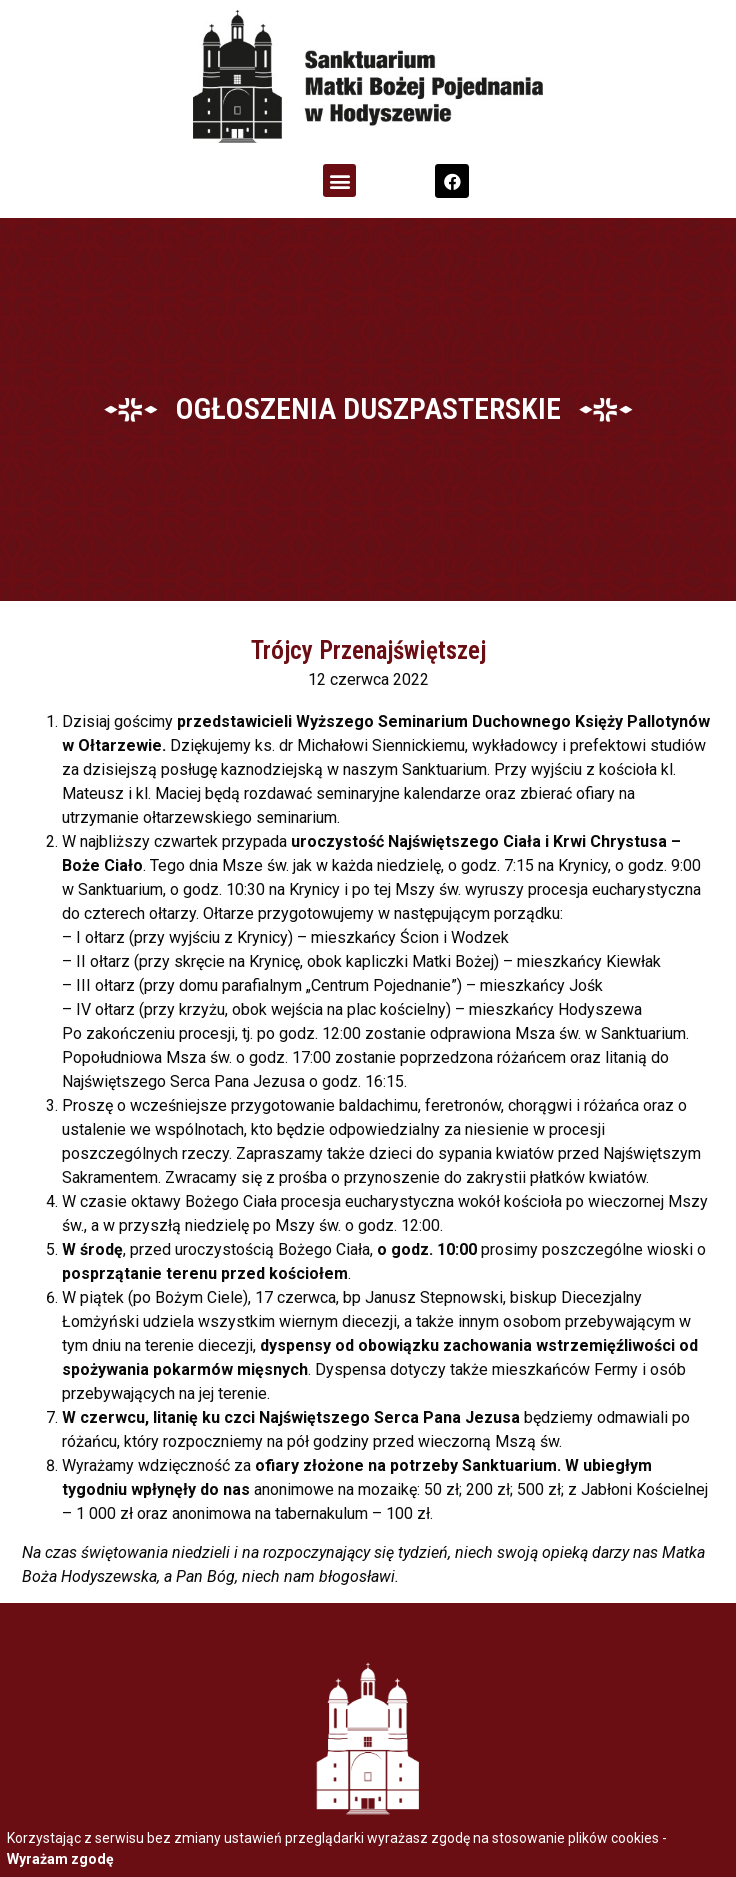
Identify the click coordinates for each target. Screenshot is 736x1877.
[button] (339, 180)
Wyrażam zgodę (60, 1859)
